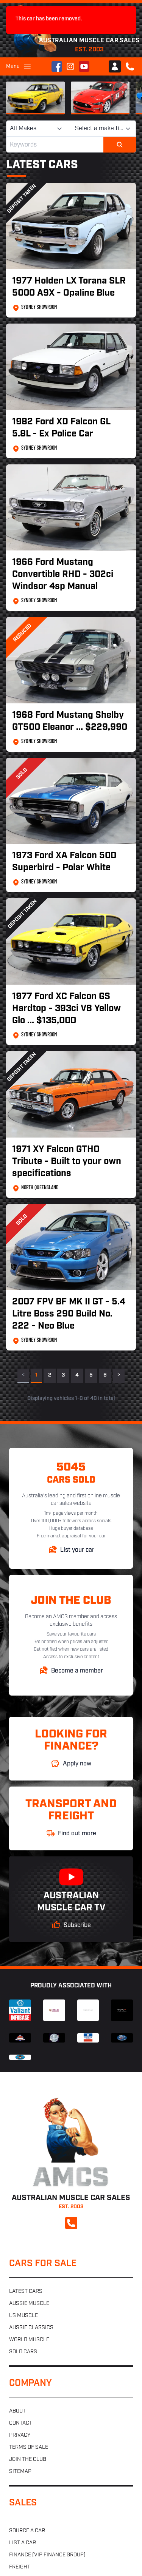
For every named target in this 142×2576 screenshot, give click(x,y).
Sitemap (20, 2471)
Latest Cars (42, 165)
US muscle (23, 2316)
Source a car (27, 2531)
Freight (19, 2567)
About (17, 2411)
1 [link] (36, 1375)
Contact (20, 2423)
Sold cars (23, 2352)
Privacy (19, 2435)
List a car (22, 2543)
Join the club (27, 2459)
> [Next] (118, 1375)
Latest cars (25, 2291)
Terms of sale (28, 2447)
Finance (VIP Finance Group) (47, 2555)
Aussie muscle (29, 2303)
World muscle (29, 2340)
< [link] (23, 1375)
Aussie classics (31, 2328)
